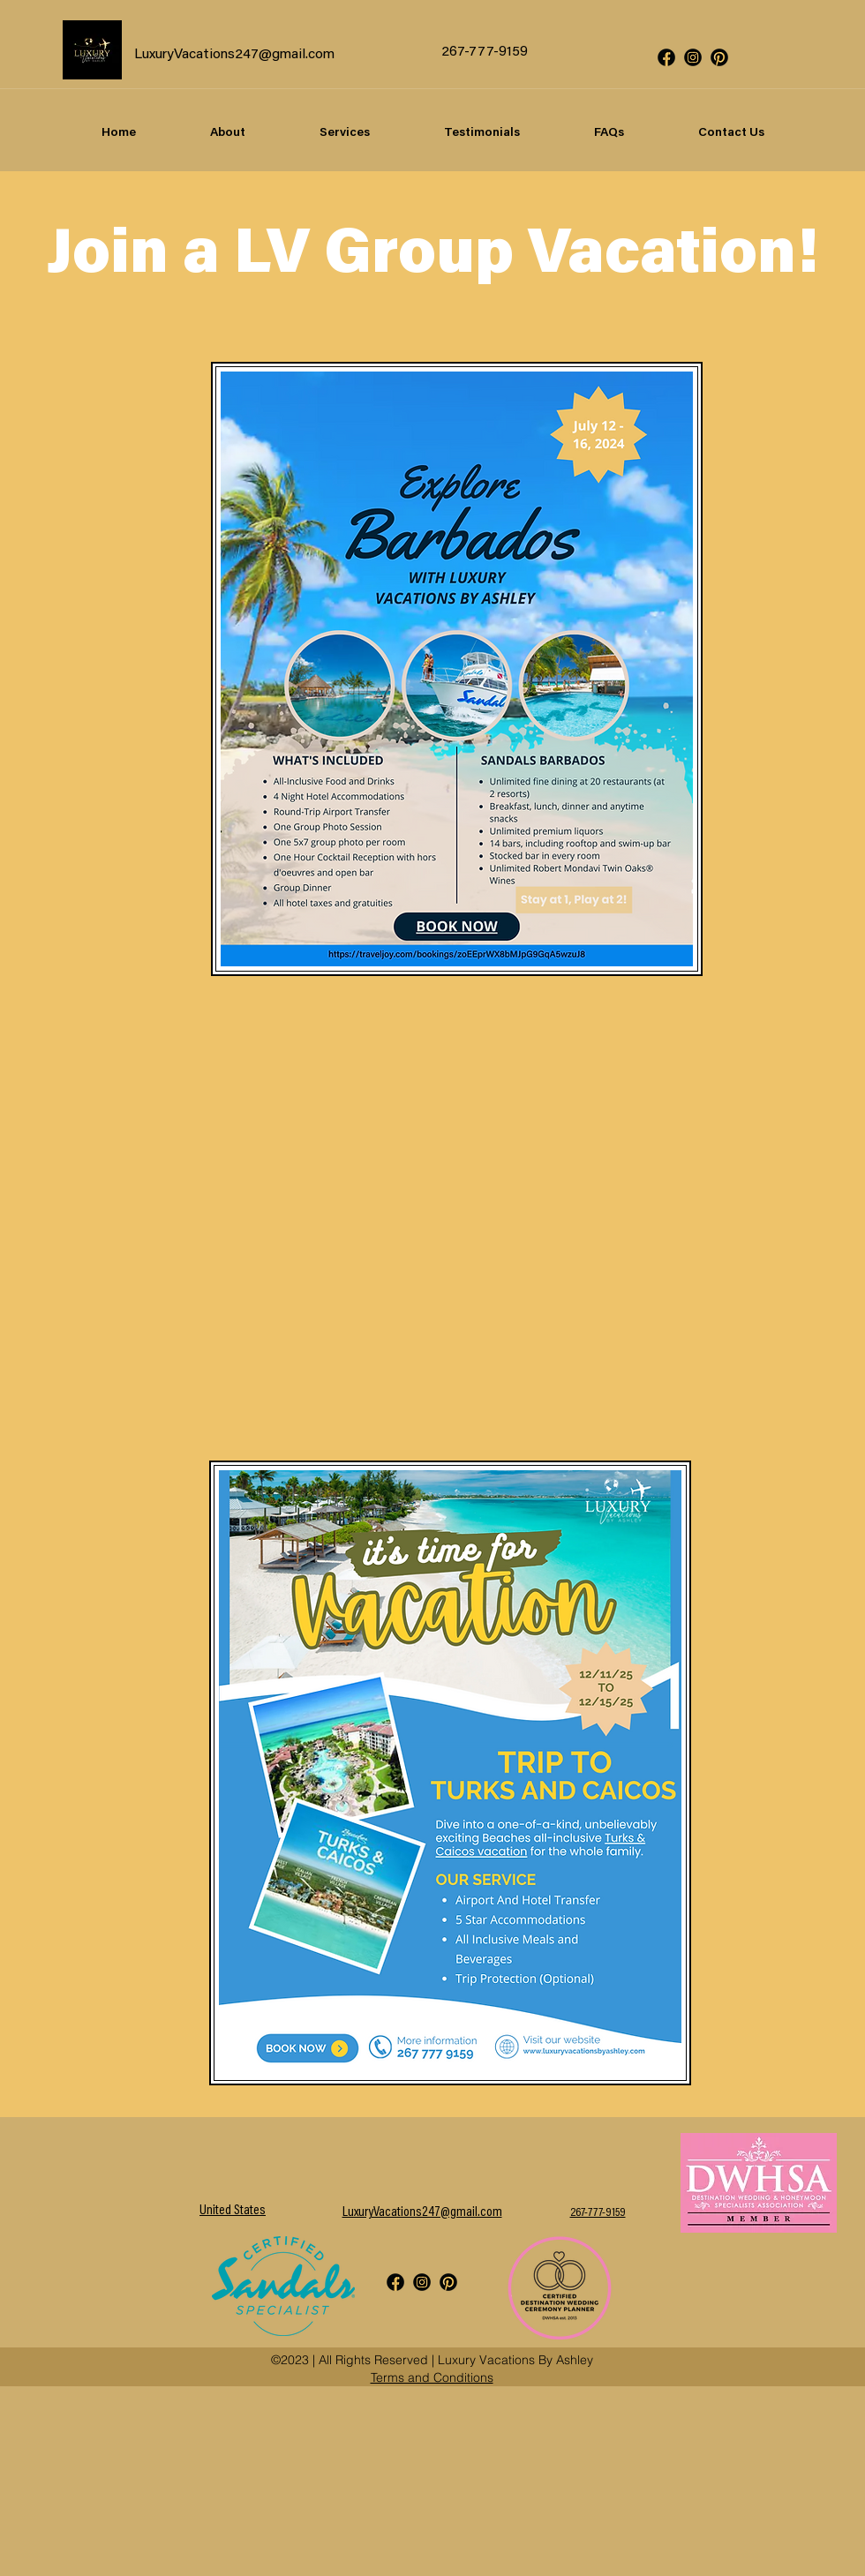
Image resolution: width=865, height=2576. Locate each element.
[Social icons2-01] (666, 57)
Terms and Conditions (432, 2377)
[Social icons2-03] (693, 57)
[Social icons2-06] (719, 57)
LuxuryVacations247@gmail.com (234, 55)
